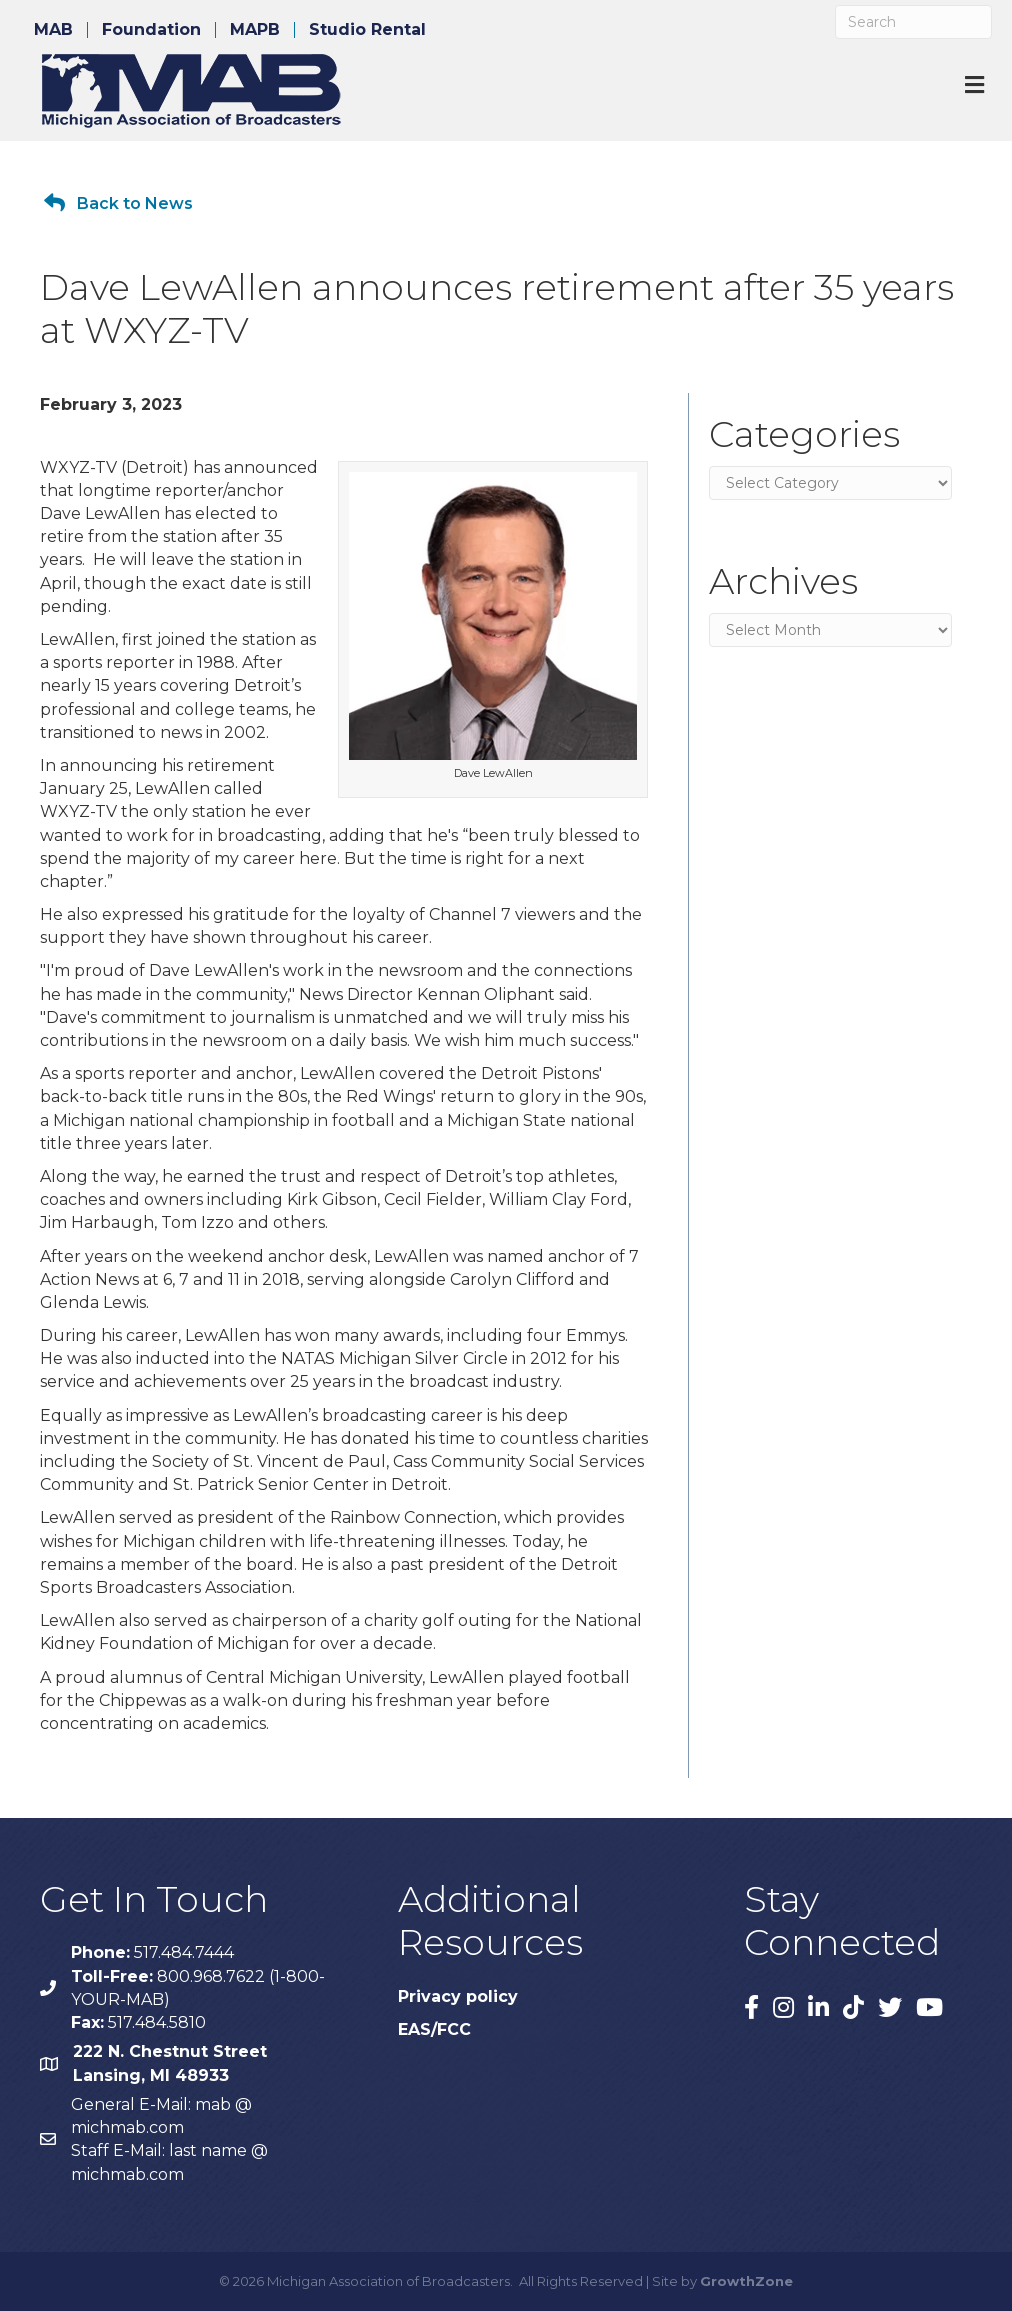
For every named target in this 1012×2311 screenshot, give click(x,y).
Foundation (151, 30)
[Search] (913, 22)
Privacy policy (458, 1996)
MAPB (255, 30)
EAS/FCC (434, 2029)
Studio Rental (367, 30)
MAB (53, 30)
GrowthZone (746, 2281)
